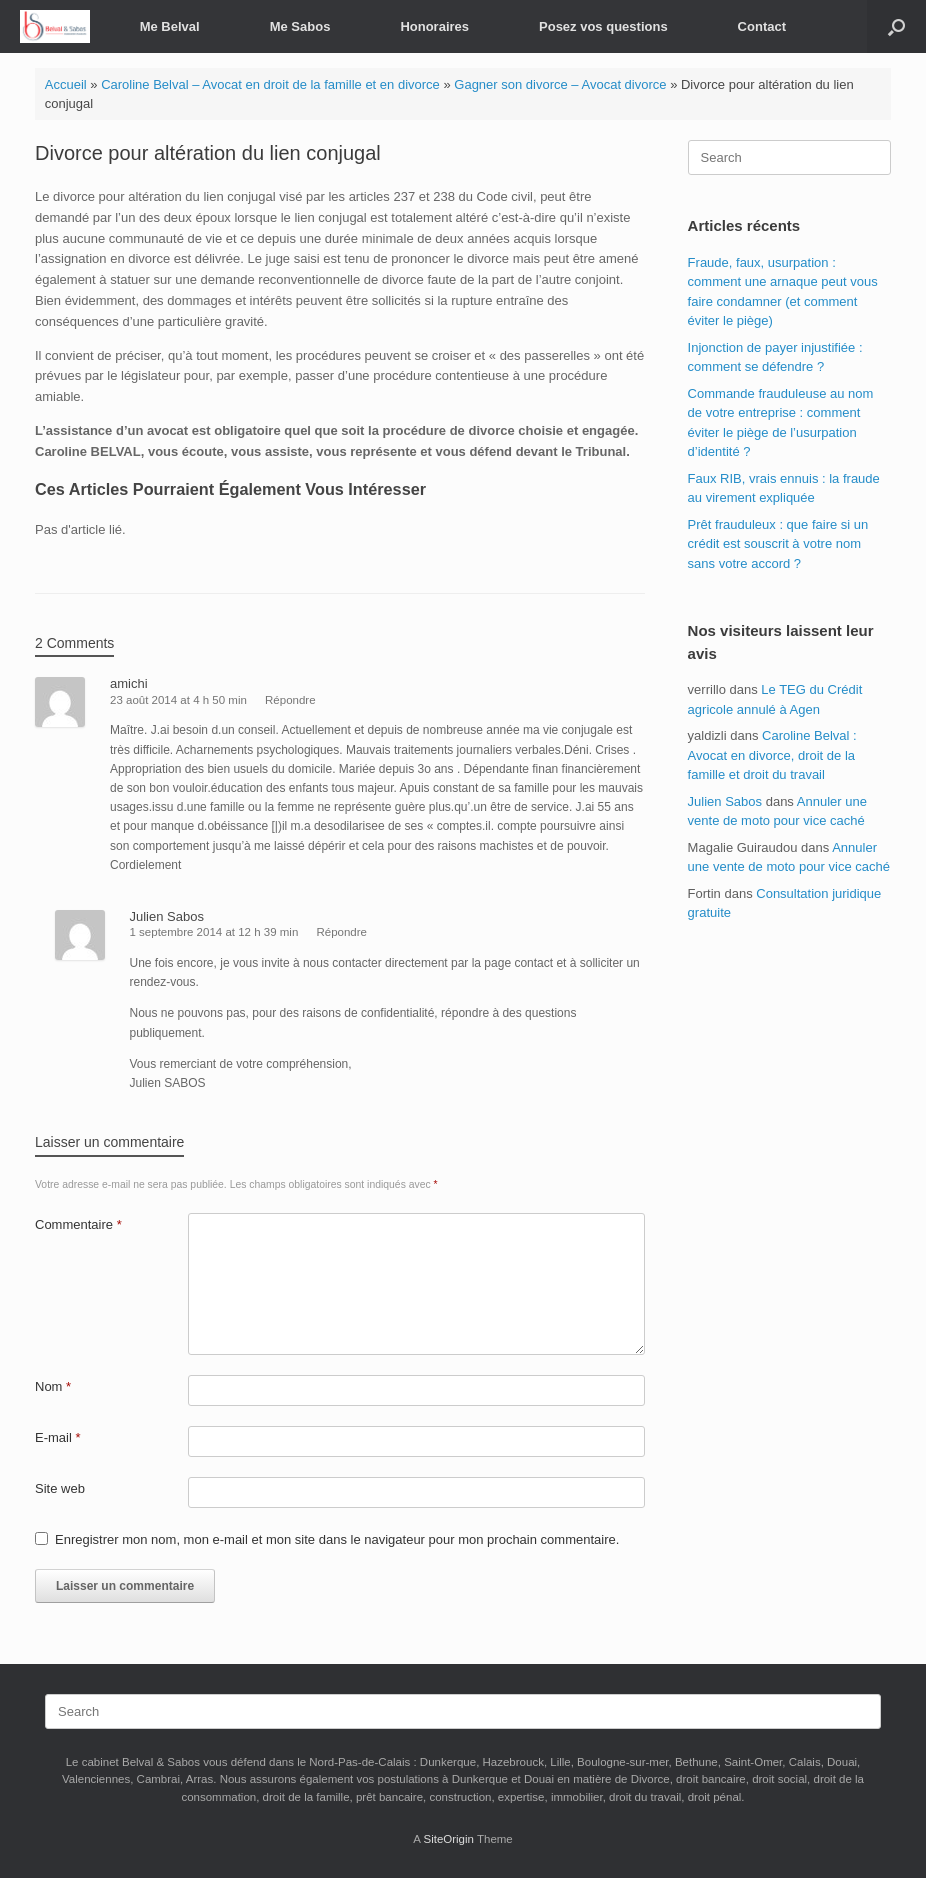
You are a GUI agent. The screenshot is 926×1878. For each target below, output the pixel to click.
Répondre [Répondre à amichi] (290, 700)
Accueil (66, 84)
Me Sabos (300, 26)
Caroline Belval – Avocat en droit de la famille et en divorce (270, 84)
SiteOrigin (448, 1839)
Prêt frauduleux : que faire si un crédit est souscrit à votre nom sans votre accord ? (778, 544)
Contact (762, 26)
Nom (53, 1386)
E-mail (58, 1437)
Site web (60, 1488)
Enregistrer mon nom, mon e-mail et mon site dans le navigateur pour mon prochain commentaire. (337, 1539)
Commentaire (78, 1224)
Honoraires (434, 26)
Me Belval (170, 26)
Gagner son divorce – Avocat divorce (560, 84)
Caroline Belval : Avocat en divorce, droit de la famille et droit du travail (772, 755)
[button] (896, 26)
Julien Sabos (725, 801)
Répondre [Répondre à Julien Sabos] (341, 932)
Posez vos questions (603, 26)
